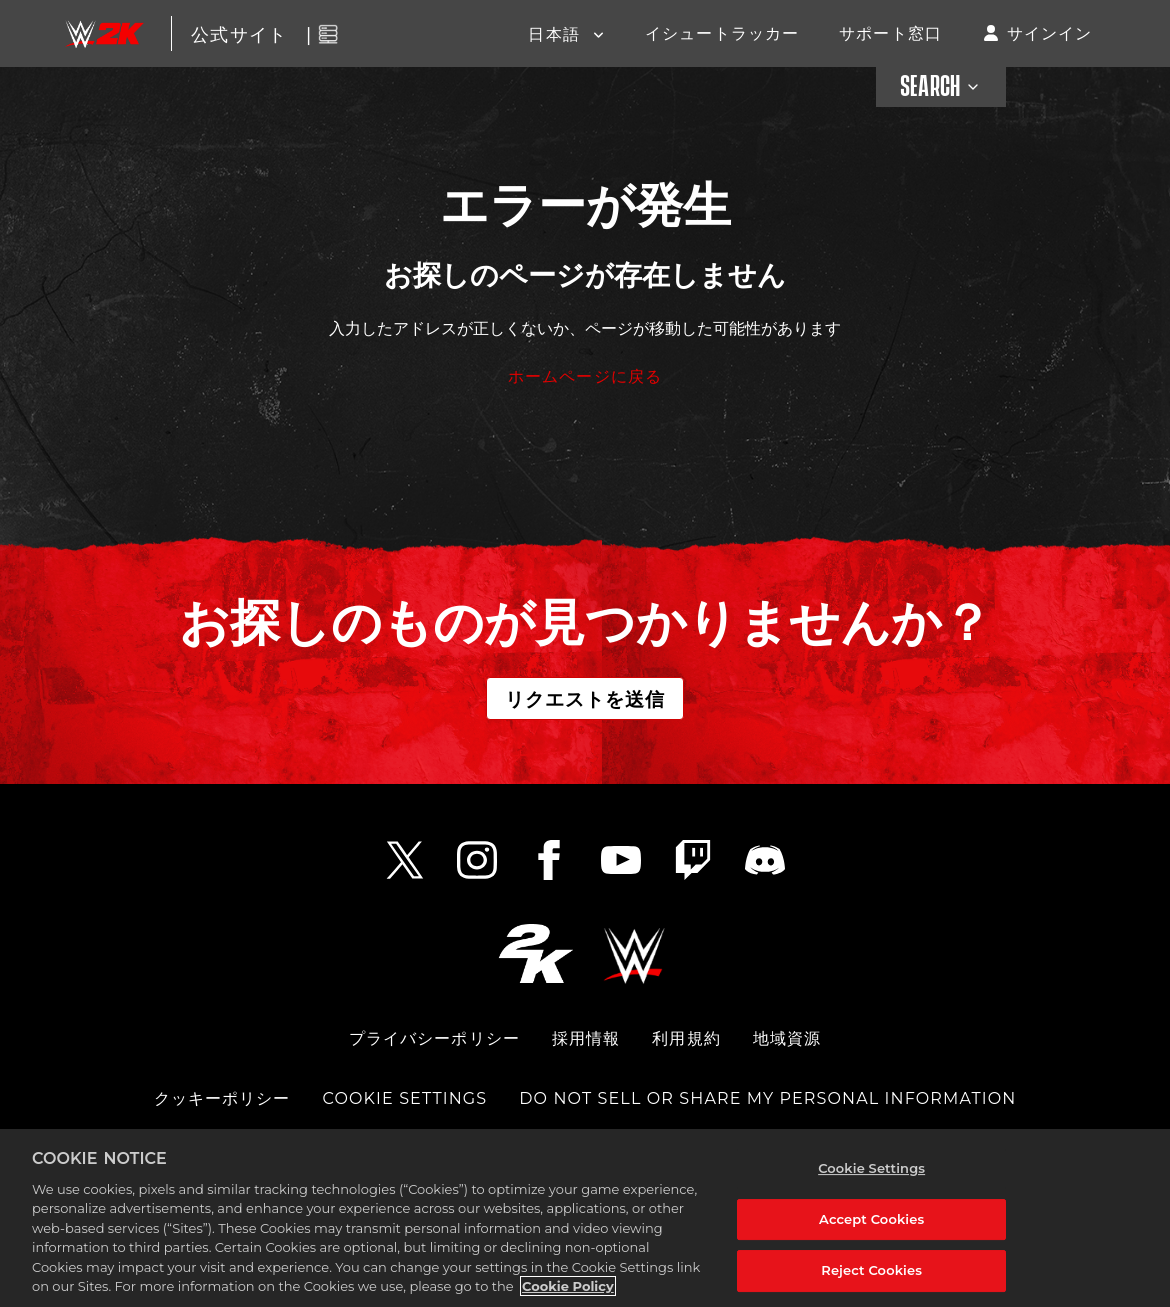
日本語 (556, 33)
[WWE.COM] (634, 953)
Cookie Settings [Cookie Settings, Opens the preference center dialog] (871, 1168)
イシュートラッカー (722, 32)
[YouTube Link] (621, 860)
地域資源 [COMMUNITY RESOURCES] (787, 1038)
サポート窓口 (890, 32)
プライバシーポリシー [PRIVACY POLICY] (434, 1038)
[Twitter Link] (405, 860)
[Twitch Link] (693, 860)
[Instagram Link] (477, 860)
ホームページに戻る (585, 375)
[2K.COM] (535, 953)
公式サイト (239, 33)
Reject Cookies (871, 1270)
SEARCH (941, 87)
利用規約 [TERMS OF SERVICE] (686, 1038)
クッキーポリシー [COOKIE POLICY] (222, 1098)
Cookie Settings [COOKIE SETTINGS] (405, 1098)
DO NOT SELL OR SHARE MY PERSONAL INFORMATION (767, 1098)
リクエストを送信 (585, 698)
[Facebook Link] (549, 860)
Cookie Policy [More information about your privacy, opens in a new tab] (568, 1286)
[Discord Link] (765, 860)
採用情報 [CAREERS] (586, 1038)
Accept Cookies (871, 1219)
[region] (585, 1218)
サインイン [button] (1050, 32)
